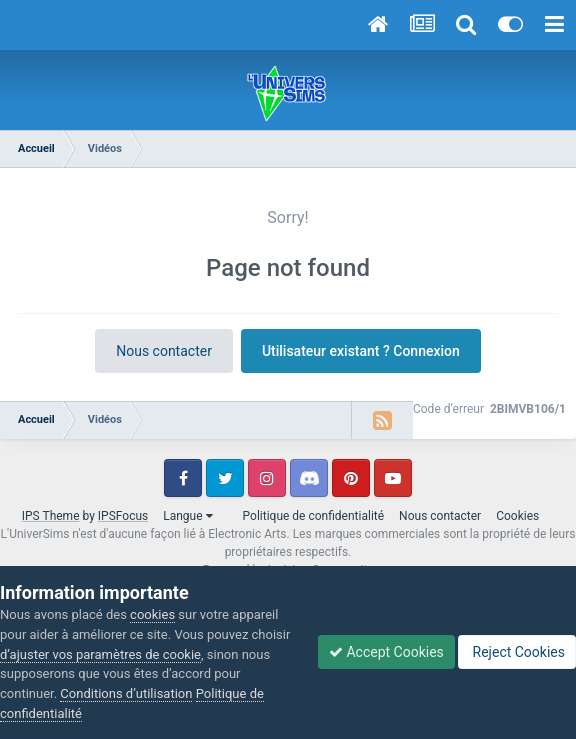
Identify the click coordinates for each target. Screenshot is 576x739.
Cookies (517, 516)
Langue (187, 516)
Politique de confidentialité (314, 516)
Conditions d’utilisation (126, 693)
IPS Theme (51, 516)
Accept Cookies (386, 652)
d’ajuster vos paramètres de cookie (100, 654)
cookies (152, 614)
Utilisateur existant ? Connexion (361, 351)
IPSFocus (123, 516)
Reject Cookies (517, 652)
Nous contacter (164, 351)
